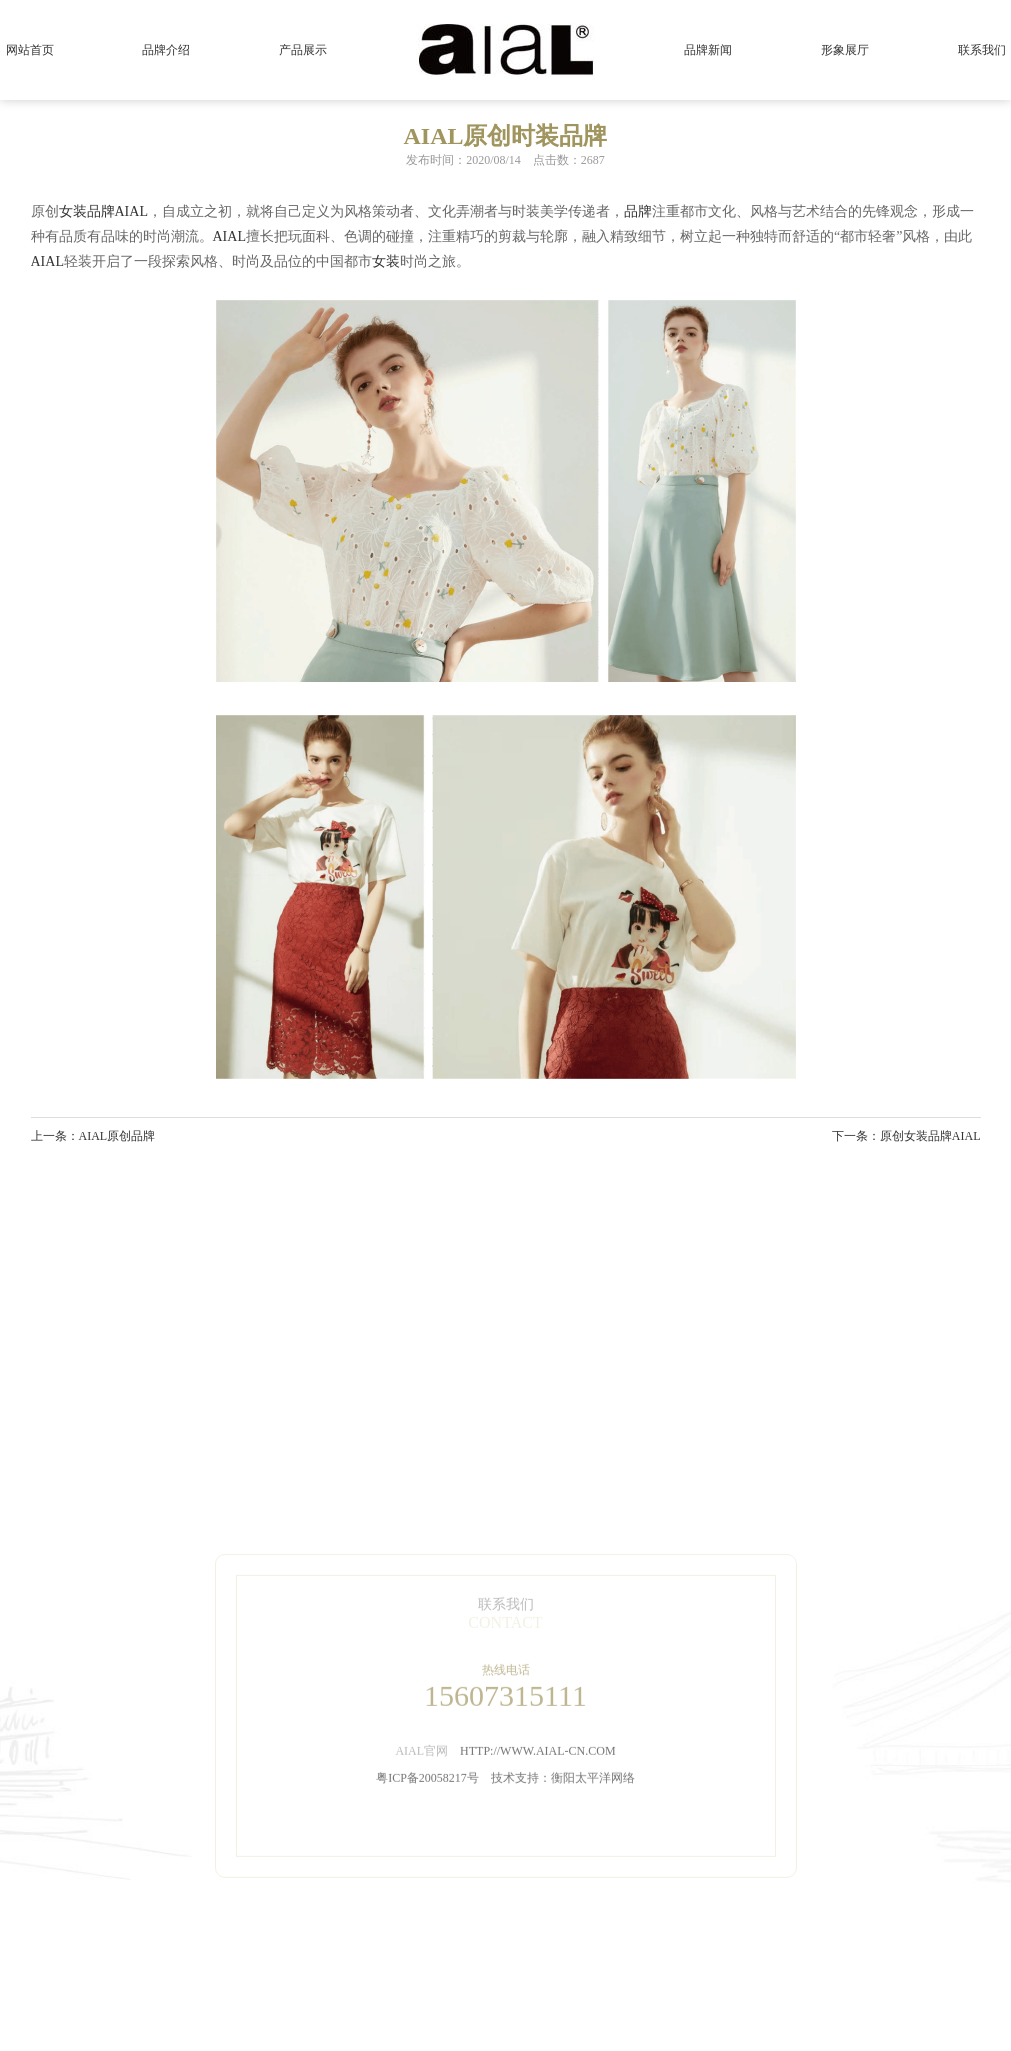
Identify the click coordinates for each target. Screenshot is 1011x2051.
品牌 (101, 211)
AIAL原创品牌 (117, 1136)
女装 (73, 211)
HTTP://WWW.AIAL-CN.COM (538, 1840)
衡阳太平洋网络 (593, 1867)
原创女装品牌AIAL (930, 1136)
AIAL (131, 211)
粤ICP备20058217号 (427, 1867)
